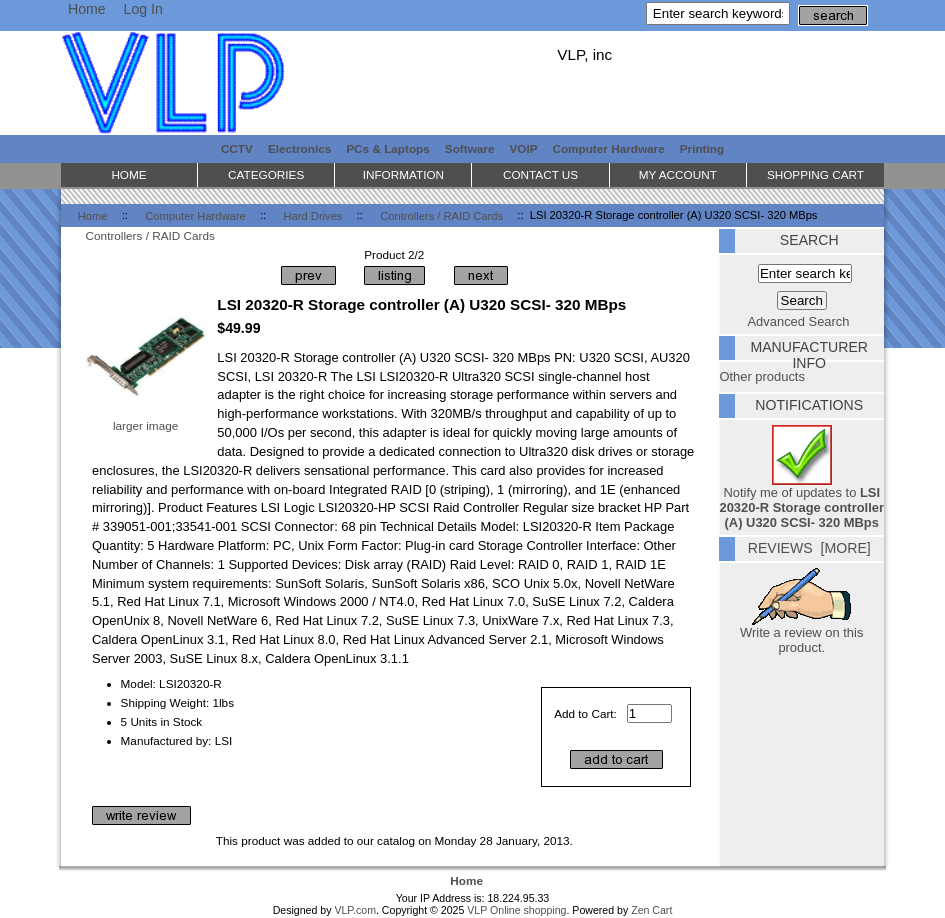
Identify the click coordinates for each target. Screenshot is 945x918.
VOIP (524, 148)
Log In (143, 9)
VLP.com (355, 910)
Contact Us (540, 174)
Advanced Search (799, 321)
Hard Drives (313, 215)
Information (403, 174)
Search (809, 240)
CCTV (237, 148)
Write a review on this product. (801, 634)
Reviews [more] (809, 548)
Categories (266, 174)
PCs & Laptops (388, 148)
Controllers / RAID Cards (441, 215)
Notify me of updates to (802, 501)
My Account (678, 174)
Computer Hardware (195, 215)
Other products (761, 376)
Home (87, 9)
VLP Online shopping (516, 910)
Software (470, 148)
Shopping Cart (815, 174)
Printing (702, 148)
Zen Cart (651, 910)
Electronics (299, 148)
